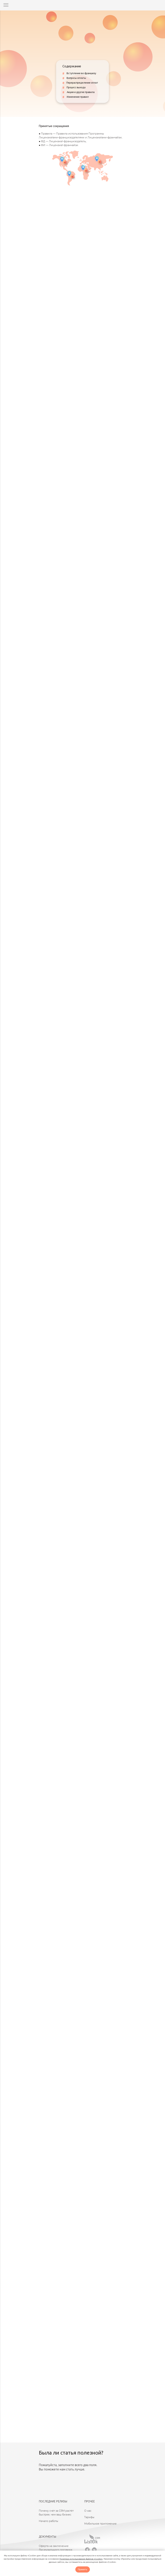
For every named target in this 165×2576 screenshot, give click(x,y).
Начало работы (48, 2521)
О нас (87, 2510)
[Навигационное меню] (5, 5)
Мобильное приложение (100, 2523)
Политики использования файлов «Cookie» (81, 2559)
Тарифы (89, 2517)
